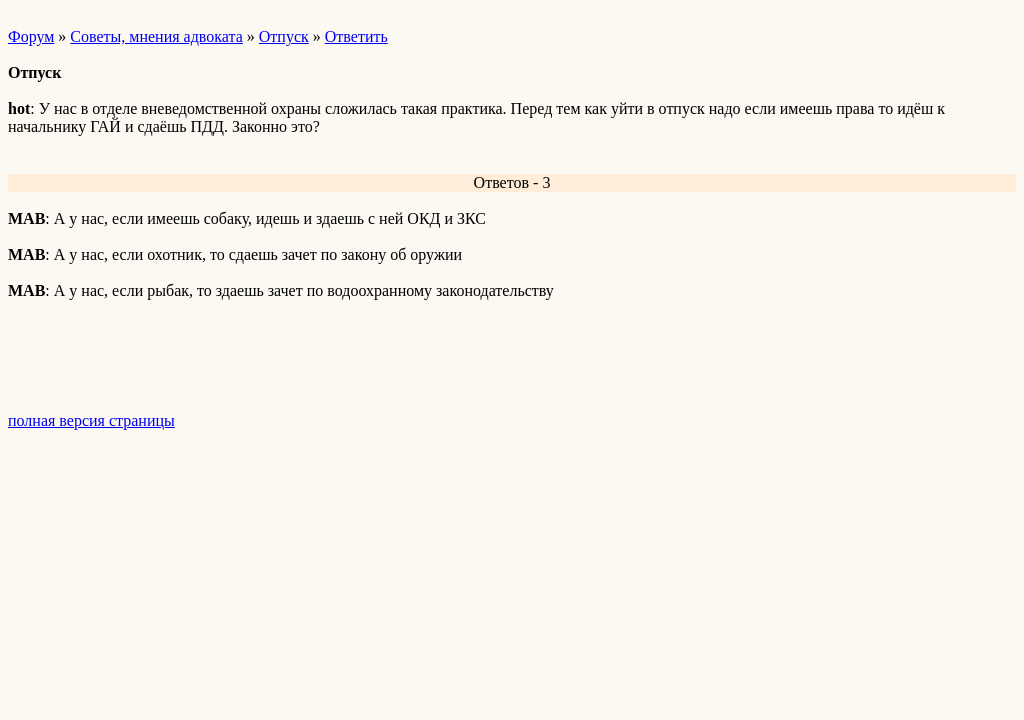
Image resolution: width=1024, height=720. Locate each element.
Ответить (356, 36)
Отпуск (284, 36)
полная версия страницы (91, 420)
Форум (31, 36)
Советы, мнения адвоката (156, 36)
